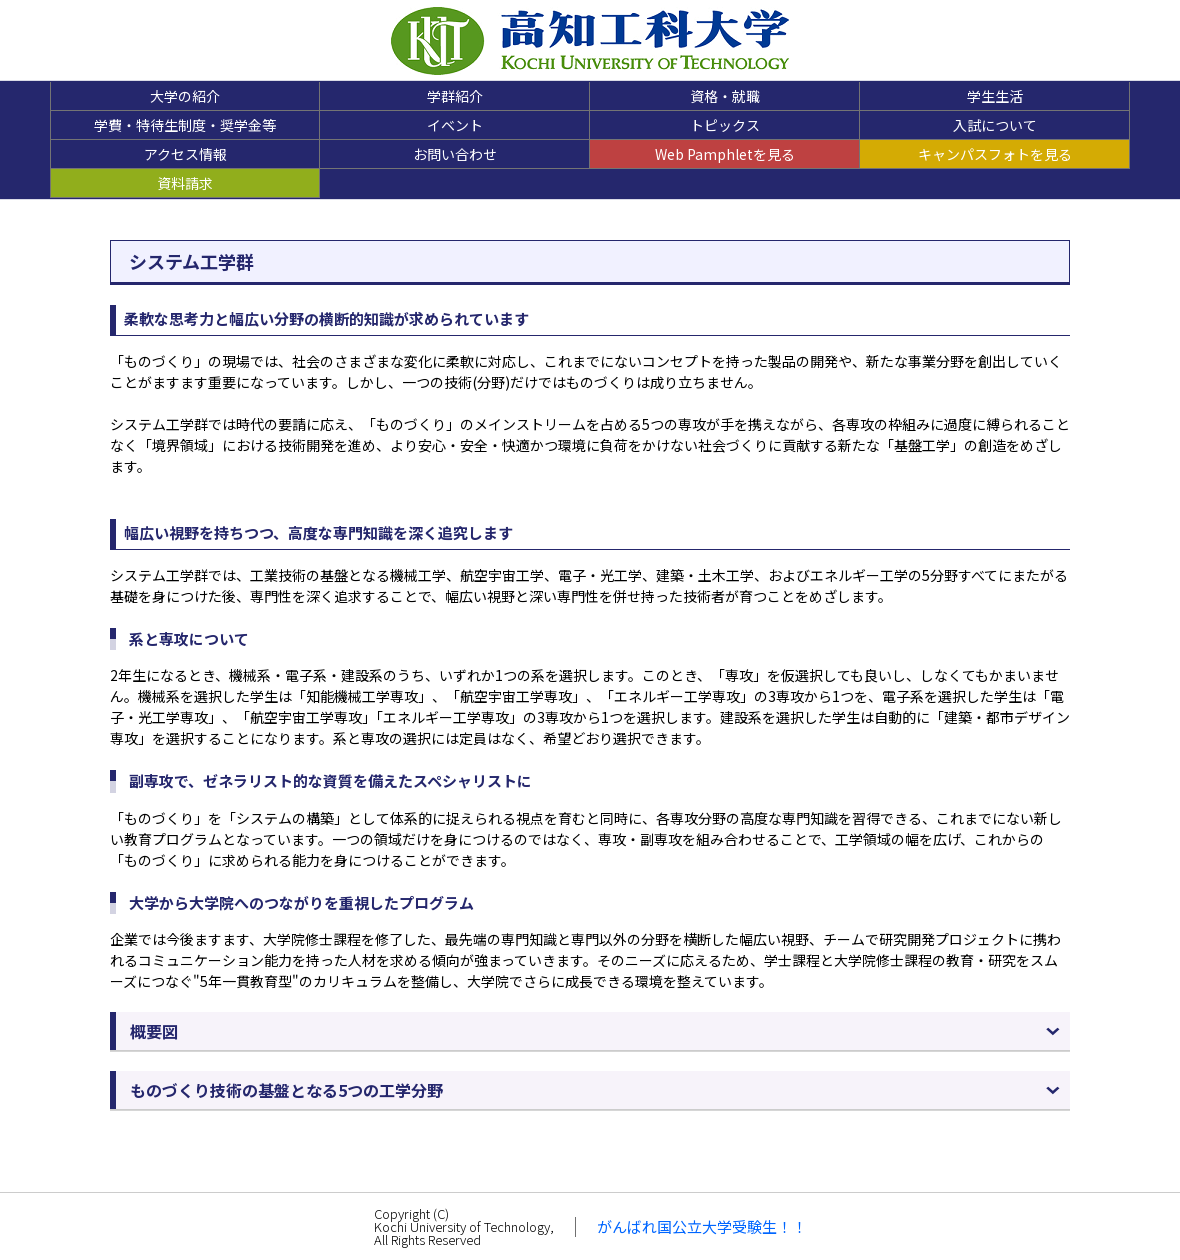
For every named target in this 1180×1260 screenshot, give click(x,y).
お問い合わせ (455, 154)
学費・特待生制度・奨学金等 (185, 125)
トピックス (725, 125)
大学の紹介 (185, 96)
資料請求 (185, 183)
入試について (995, 125)
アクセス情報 (185, 154)
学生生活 (995, 96)
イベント (455, 125)
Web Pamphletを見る (725, 154)
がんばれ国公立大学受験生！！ (702, 1226)
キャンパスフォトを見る (995, 154)
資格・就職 (725, 96)
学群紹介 (455, 96)
